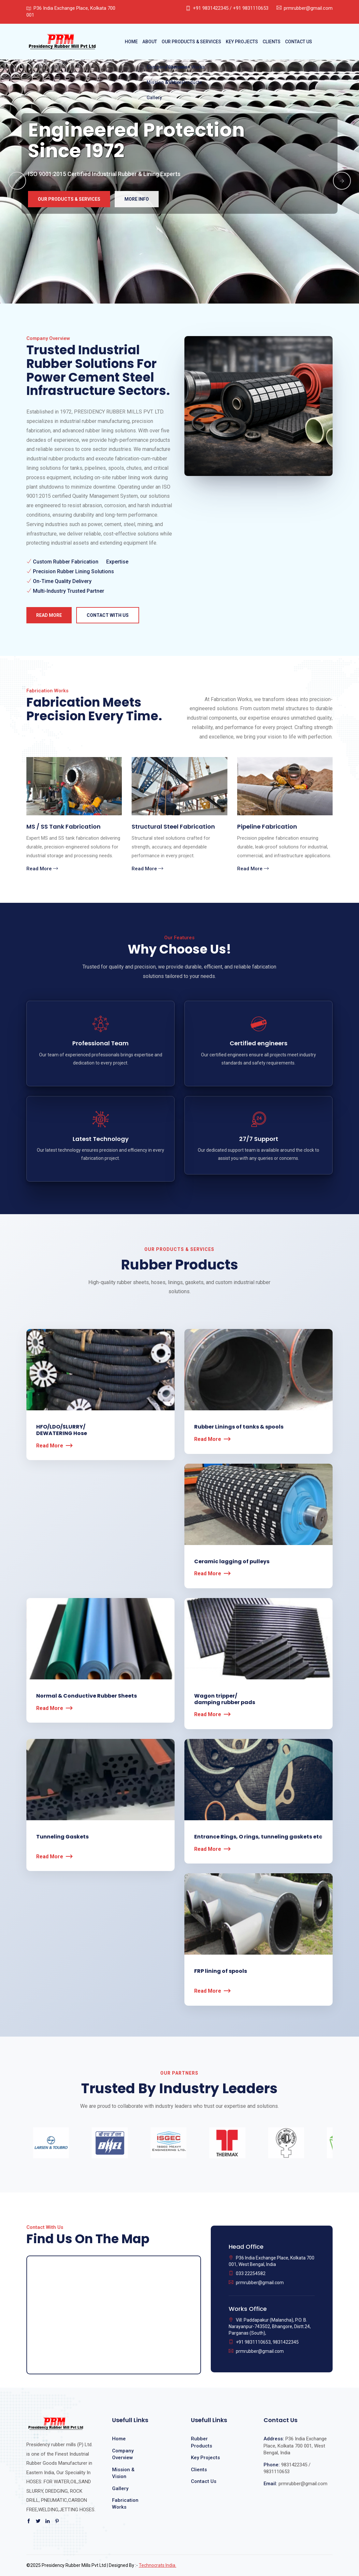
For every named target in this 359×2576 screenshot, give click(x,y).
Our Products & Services (191, 41)
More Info (136, 199)
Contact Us (298, 41)
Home (131, 41)
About (149, 41)
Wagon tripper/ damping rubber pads (224, 1699)
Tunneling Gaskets (62, 1836)
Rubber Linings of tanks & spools (238, 1426)
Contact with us (108, 615)
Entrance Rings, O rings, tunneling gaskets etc (258, 1836)
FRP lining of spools (220, 1971)
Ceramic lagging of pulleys (231, 1561)
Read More (49, 615)
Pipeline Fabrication (267, 826)
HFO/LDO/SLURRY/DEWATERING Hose (61, 1430)
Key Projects (242, 41)
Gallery (120, 2488)
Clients (271, 41)
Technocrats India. (157, 2565)
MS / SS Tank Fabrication (63, 826)
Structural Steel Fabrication (173, 826)
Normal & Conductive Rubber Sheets (86, 1696)
